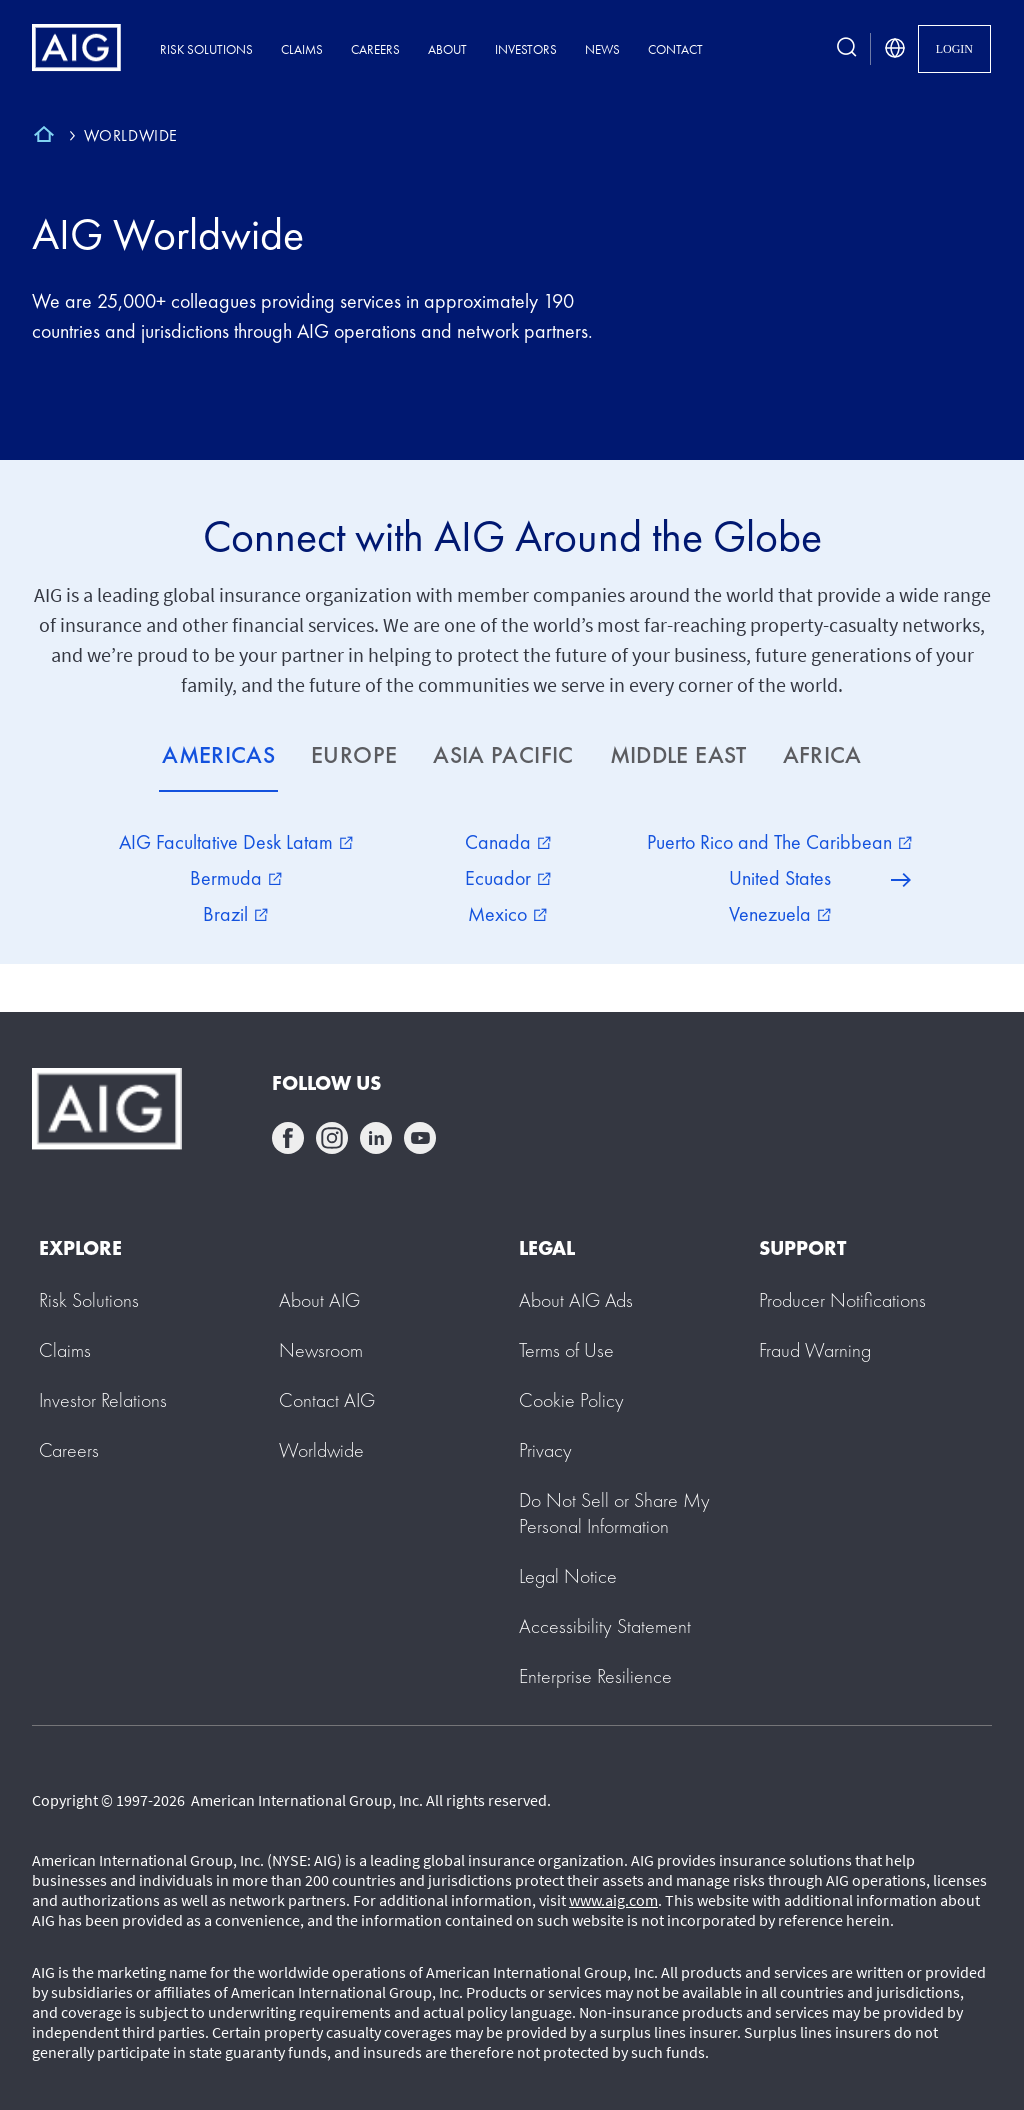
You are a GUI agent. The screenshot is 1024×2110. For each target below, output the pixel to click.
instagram (332, 1138)
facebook (288, 1138)
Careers (375, 49)
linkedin (376, 1138)
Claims (302, 49)
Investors (526, 49)
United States (780, 878)
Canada (508, 842)
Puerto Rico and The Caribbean (779, 842)
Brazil (235, 914)
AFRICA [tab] (822, 754)
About (447, 49)
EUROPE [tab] (354, 754)
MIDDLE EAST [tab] (678, 754)
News (602, 49)
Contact (675, 49)
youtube (420, 1138)
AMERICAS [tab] (218, 754)
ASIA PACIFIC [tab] (503, 754)
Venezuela (780, 914)
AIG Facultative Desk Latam (236, 842)
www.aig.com (613, 1900)
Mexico (507, 914)
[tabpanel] (512, 878)
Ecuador (508, 878)
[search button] (847, 49)
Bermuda (236, 878)
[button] (614, 1513)
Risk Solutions (206, 49)
